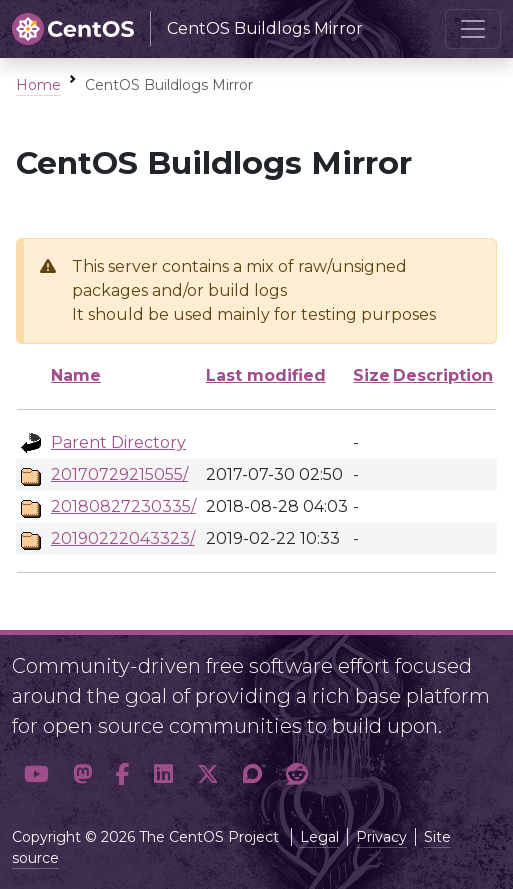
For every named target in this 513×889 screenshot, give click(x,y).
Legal (319, 837)
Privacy (381, 837)
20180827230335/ (123, 506)
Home (38, 85)
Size (371, 375)
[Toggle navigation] (473, 29)
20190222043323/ (123, 538)
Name (76, 375)
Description (443, 375)
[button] (36, 774)
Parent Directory (118, 442)
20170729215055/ (119, 474)
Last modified (266, 375)
